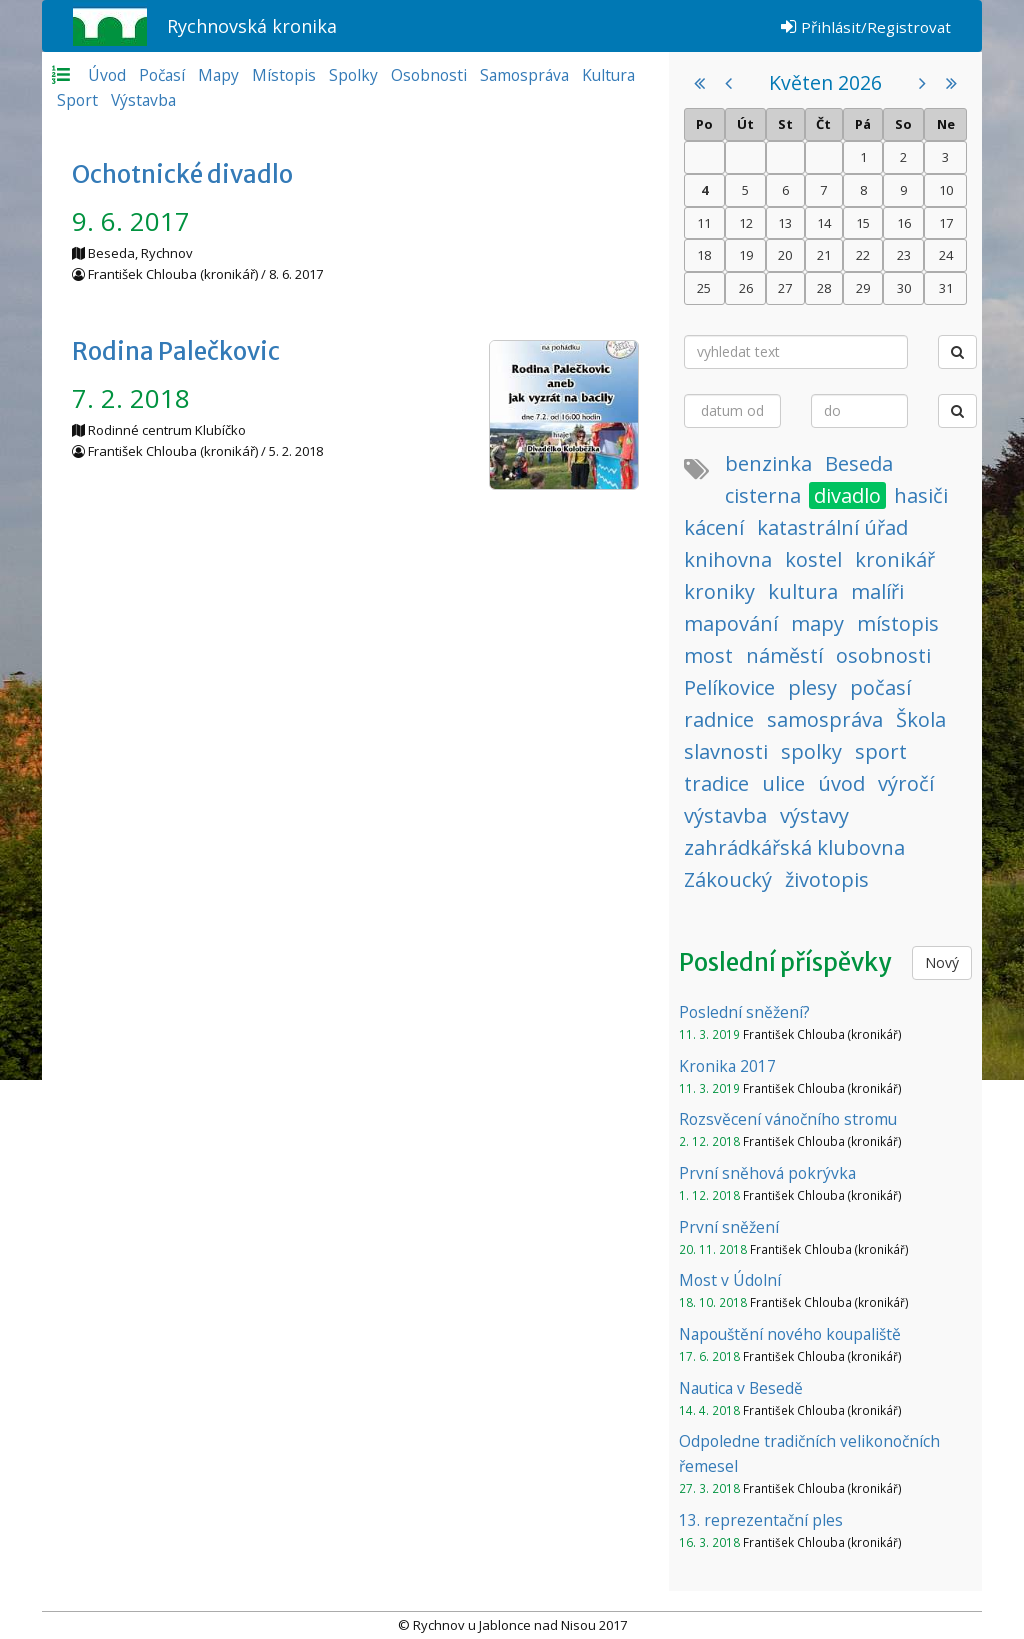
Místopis (284, 75)
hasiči (921, 495)
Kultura (608, 75)
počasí (880, 687)
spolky (811, 751)
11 (704, 223)
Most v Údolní (730, 1280)
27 (785, 288)
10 (946, 190)
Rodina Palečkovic (176, 351)
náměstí (784, 655)
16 (904, 223)
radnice (719, 719)
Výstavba (143, 100)
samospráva (825, 719)
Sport (77, 100)
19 (746, 255)
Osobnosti (429, 75)
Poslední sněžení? (744, 1012)
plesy (812, 687)
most (708, 655)
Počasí (162, 75)
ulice (783, 783)
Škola (921, 719)
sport (881, 751)
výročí (906, 783)
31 (946, 288)
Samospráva (524, 75)
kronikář (895, 559)
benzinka (768, 463)
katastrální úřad (832, 527)
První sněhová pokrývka (767, 1173)
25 (704, 288)
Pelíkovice (729, 687)
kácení (714, 527)
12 (746, 223)
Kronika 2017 (727, 1066)
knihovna (728, 559)
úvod (841, 783)
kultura (803, 591)
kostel (813, 559)
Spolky (353, 75)
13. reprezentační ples (761, 1520)
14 (824, 223)
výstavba (725, 815)
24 (946, 255)
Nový (942, 962)
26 (746, 288)
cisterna (763, 495)
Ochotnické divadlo (182, 174)
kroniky (719, 591)
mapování (731, 623)
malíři (877, 591)
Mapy (218, 75)
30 (904, 288)
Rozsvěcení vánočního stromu (788, 1119)
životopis (827, 879)
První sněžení (729, 1227)
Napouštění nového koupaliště (790, 1334)
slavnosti (726, 751)
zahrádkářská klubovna (794, 847)
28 (824, 288)
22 (863, 255)
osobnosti (883, 655)
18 (704, 255)
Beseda (859, 463)
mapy (817, 623)
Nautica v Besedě (741, 1388)
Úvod (107, 75)
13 (785, 223)
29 (863, 288)
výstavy (814, 815)
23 (904, 255)
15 (863, 223)
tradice (716, 783)
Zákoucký (728, 879)
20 (785, 255)
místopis (898, 623)
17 (946, 223)
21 (824, 255)
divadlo (847, 495)
